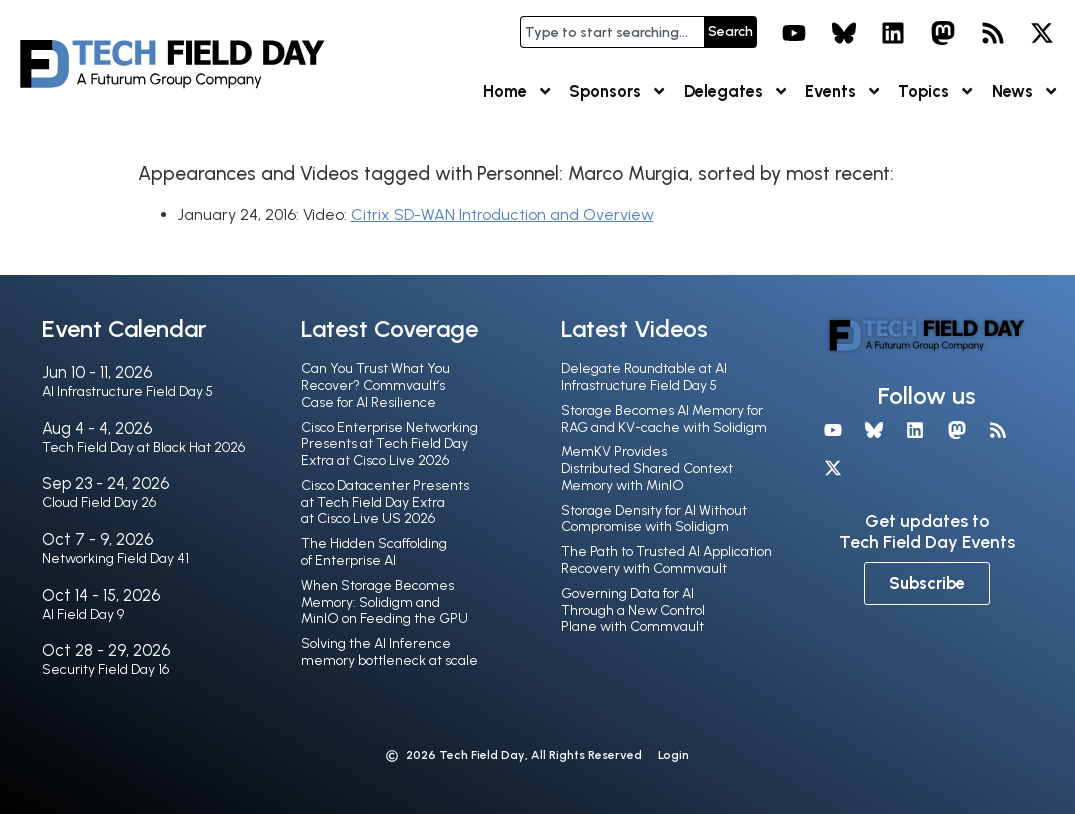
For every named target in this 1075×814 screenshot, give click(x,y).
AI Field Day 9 (83, 614)
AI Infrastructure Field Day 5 (127, 391)
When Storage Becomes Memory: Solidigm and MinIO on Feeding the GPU (384, 602)
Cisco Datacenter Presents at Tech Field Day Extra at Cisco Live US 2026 (385, 502)
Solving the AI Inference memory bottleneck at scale (389, 652)
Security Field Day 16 (105, 669)
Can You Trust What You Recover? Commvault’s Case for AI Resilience (375, 385)
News (1025, 91)
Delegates (736, 91)
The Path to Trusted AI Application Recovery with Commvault (666, 560)
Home (518, 91)
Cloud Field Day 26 (99, 502)
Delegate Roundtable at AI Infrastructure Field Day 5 (644, 377)
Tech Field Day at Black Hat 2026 (143, 447)
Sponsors (618, 91)
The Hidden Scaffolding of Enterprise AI (374, 552)
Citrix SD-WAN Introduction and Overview (502, 214)
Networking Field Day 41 (115, 558)
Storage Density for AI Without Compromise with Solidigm (654, 519)
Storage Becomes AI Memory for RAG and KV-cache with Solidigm (664, 419)
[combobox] (612, 32)
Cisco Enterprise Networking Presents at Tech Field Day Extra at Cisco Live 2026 (389, 444)
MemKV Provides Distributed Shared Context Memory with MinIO (647, 468)
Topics (936, 91)
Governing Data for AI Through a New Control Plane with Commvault (633, 610)
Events (843, 91)
